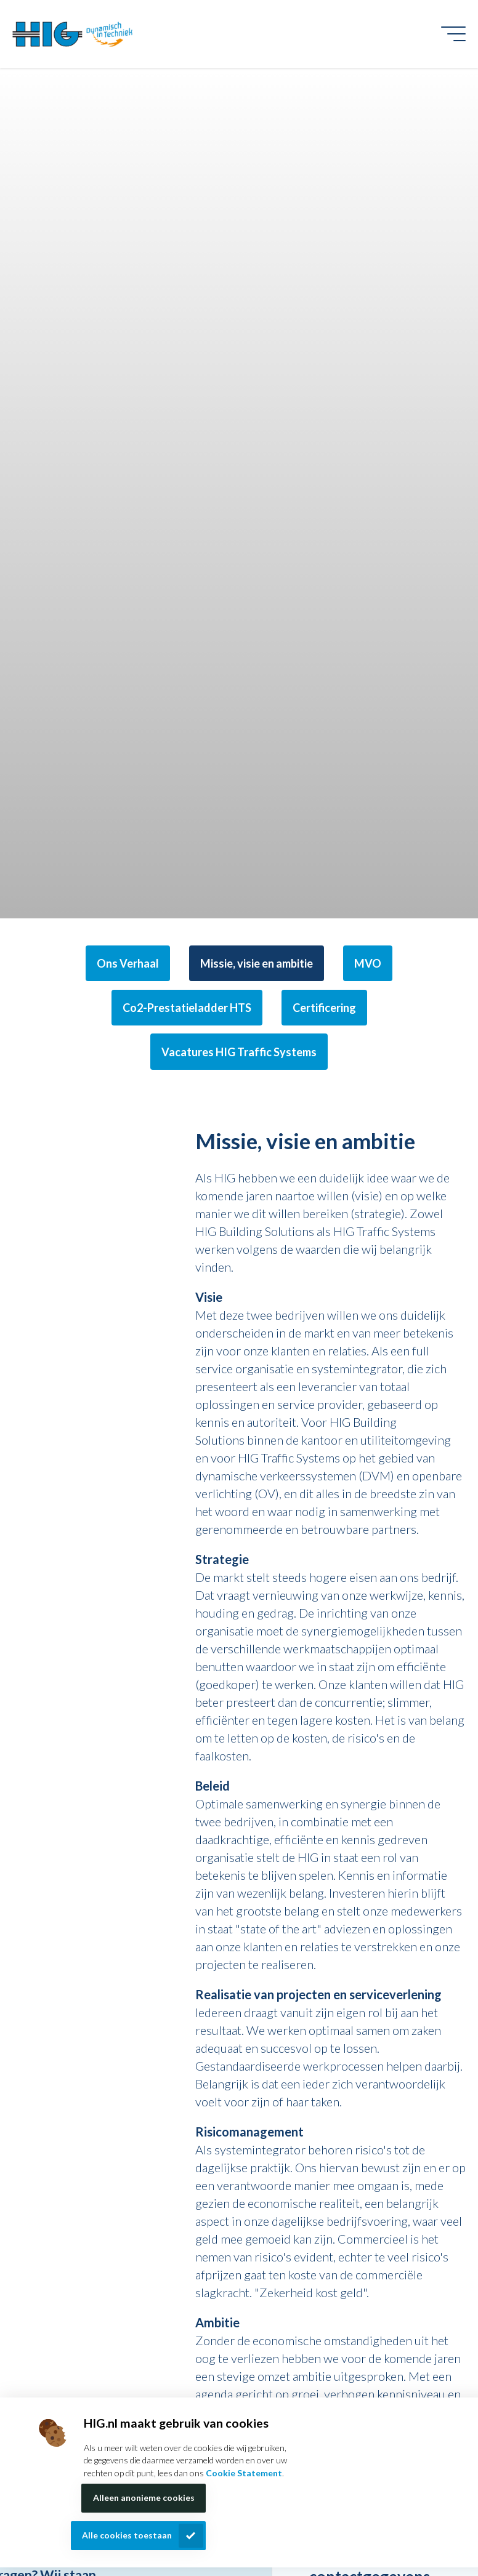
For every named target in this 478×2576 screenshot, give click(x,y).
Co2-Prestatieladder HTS (187, 1007)
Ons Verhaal (128, 963)
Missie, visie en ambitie (256, 963)
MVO (367, 963)
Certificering (324, 1007)
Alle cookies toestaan (127, 2535)
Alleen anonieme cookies (144, 2497)
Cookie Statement (244, 2473)
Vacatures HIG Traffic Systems (239, 1052)
